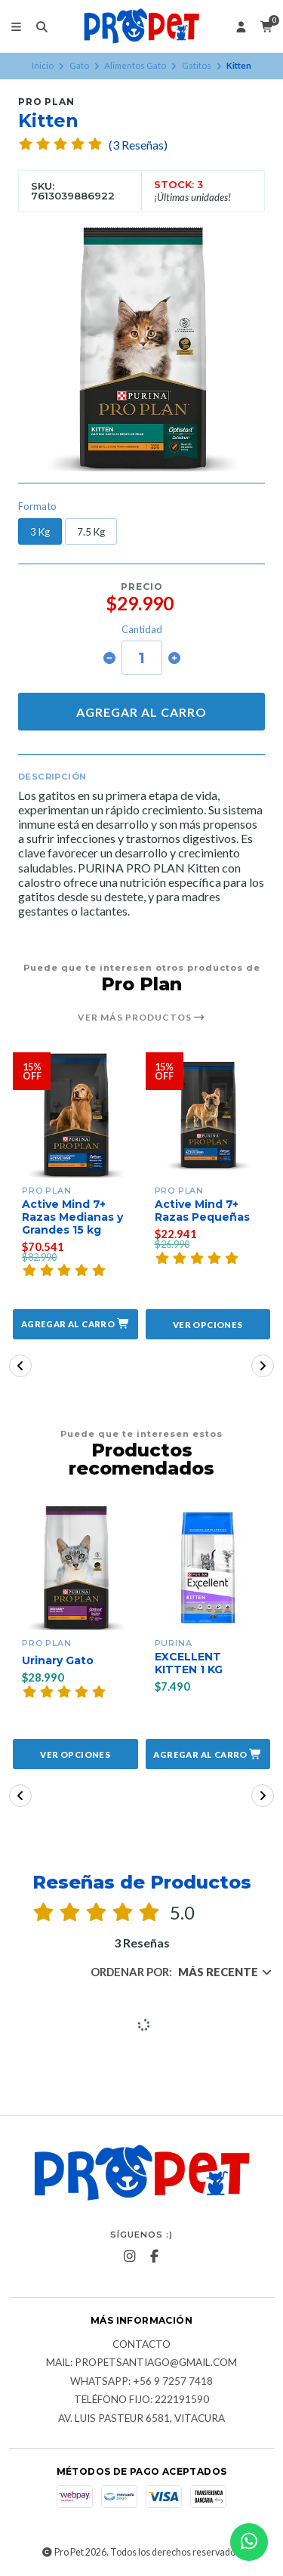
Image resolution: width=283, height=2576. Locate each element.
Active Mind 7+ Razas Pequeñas (202, 1211)
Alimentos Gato (135, 65)
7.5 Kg (91, 532)
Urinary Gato (58, 1660)
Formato (37, 506)
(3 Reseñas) (138, 145)
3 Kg (40, 532)
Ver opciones (208, 1325)
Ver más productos (141, 1017)
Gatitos (196, 65)
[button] (75, 1324)
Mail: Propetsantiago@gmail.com (141, 2363)
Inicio (43, 65)
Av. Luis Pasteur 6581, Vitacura (141, 2419)
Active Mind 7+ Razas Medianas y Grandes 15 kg (72, 1217)
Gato (79, 65)
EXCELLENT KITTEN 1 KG (189, 1663)
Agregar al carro (141, 712)
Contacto (141, 2345)
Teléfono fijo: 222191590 (141, 2400)
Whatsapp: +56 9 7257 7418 (141, 2382)
